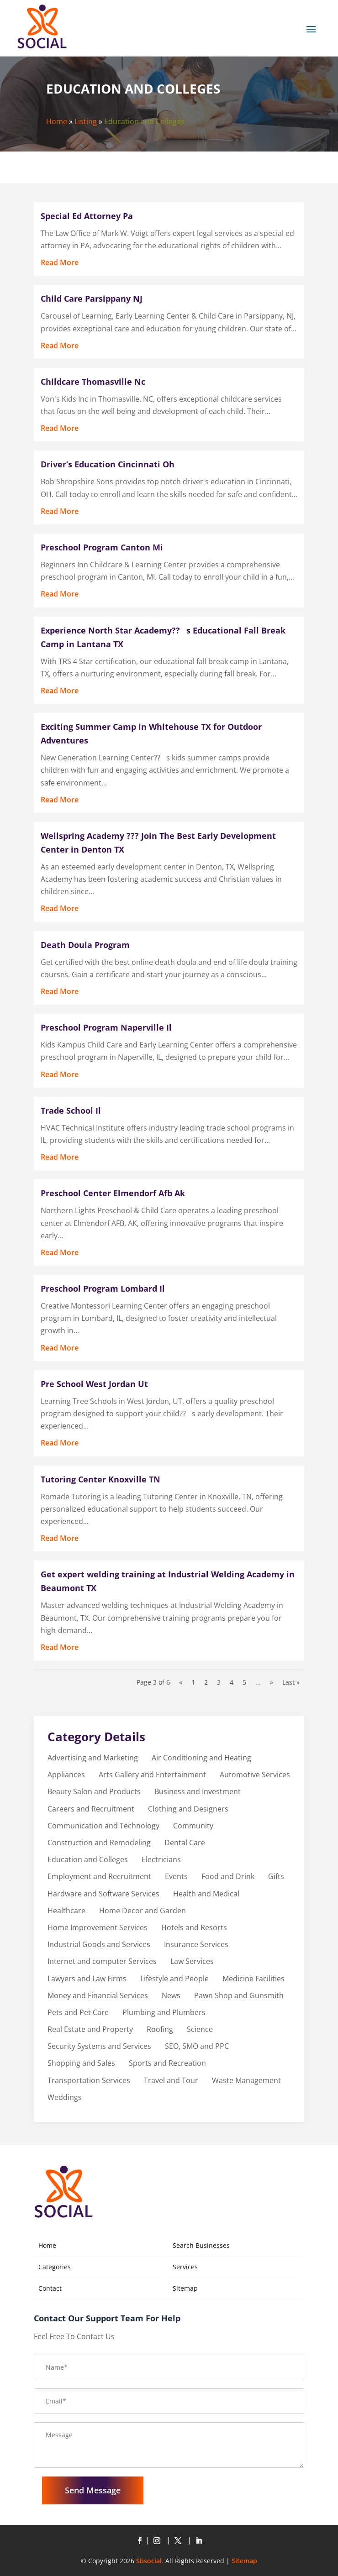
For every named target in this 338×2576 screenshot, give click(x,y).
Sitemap (185, 2288)
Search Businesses (201, 2245)
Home (56, 121)
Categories (54, 2266)
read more (60, 262)
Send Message (93, 2490)
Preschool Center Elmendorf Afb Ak (113, 1193)
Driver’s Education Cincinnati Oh (107, 464)
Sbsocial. (150, 2560)
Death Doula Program (85, 944)
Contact (50, 2288)
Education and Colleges (144, 121)
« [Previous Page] (180, 1682)
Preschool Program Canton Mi (102, 547)
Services (185, 2266)
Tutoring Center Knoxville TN (100, 1479)
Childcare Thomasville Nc (93, 381)
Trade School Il (71, 1110)
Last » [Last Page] (291, 1682)
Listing (85, 121)
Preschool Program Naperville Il (106, 1027)
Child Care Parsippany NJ (92, 298)
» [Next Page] (271, 1682)
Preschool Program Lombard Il (103, 1288)
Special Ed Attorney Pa (87, 215)
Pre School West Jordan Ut (94, 1383)
